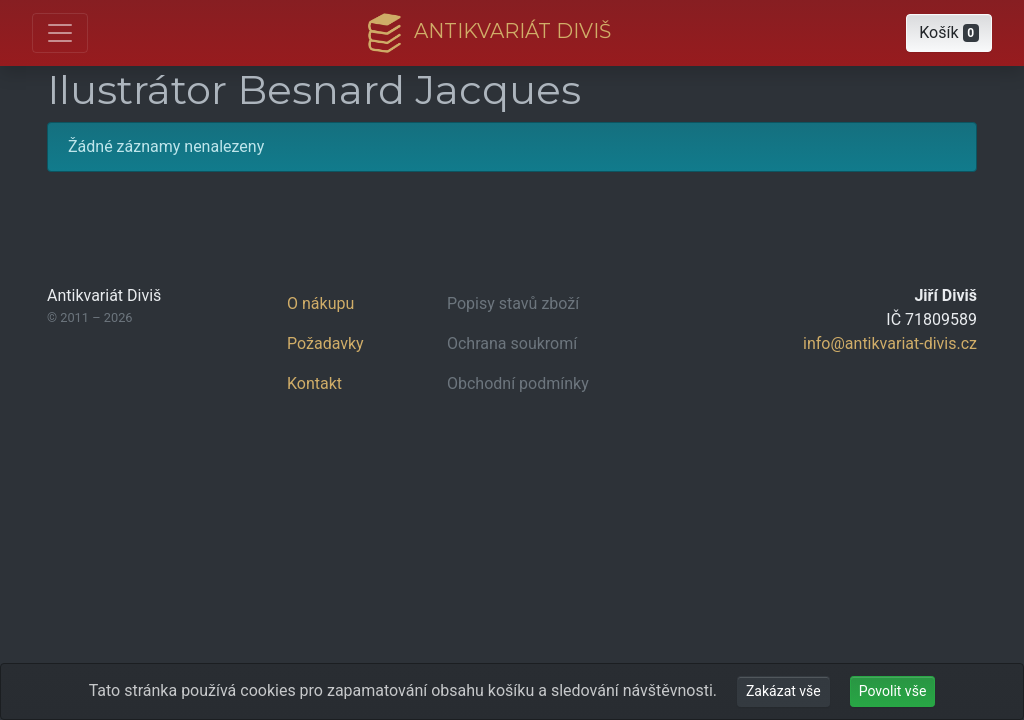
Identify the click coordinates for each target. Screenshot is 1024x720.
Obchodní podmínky (518, 383)
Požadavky (325, 343)
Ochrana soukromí (512, 343)
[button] (949, 33)
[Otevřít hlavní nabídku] (60, 33)
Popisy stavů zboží (513, 303)
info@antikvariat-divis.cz (890, 343)
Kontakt (314, 383)
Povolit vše (893, 691)
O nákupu (320, 303)
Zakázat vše (783, 691)
